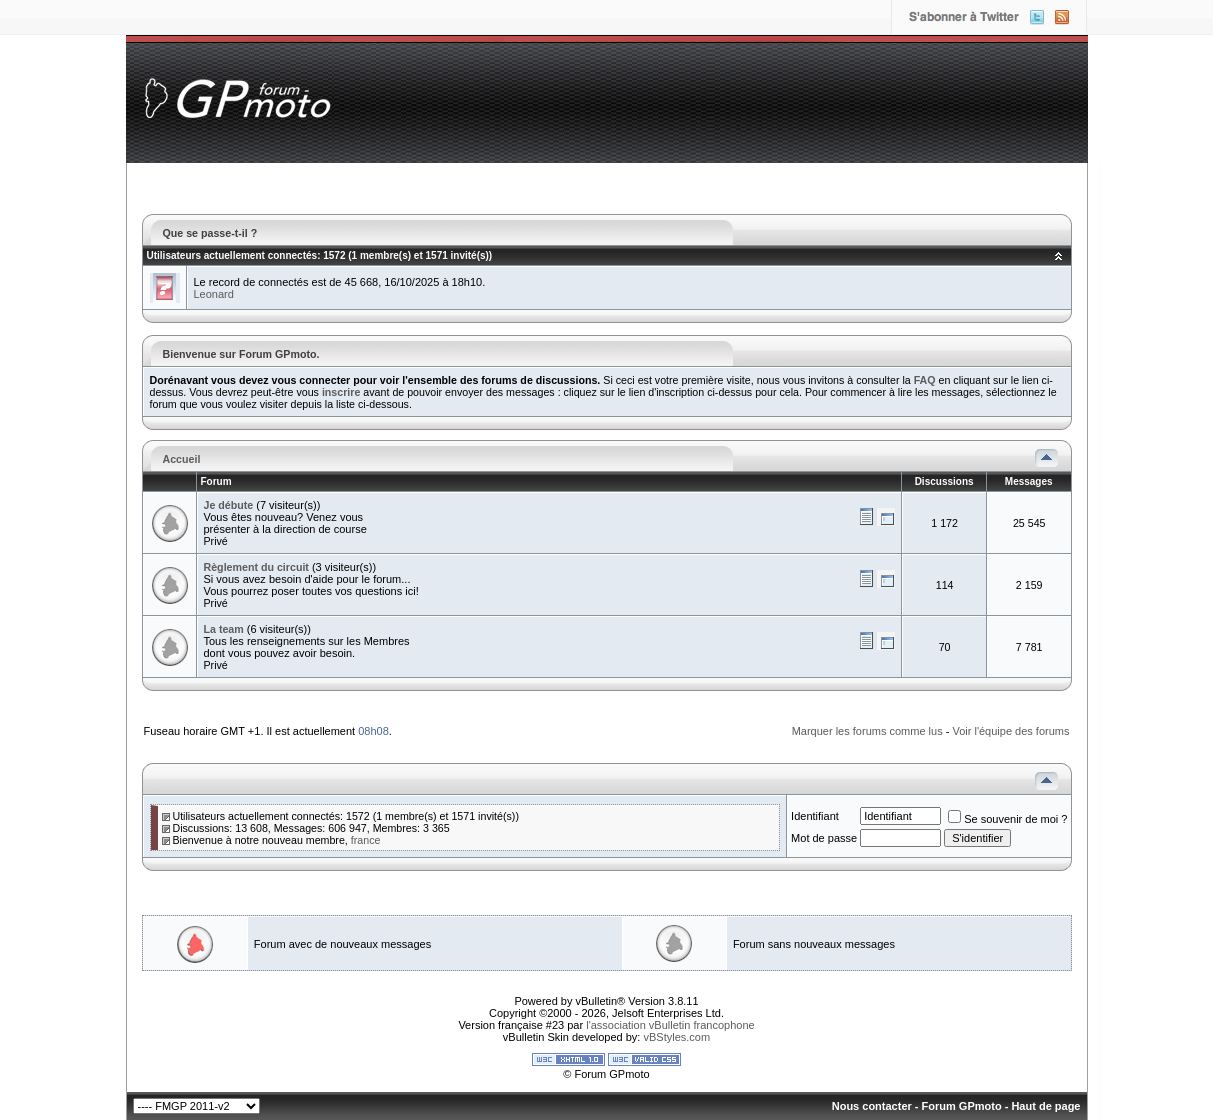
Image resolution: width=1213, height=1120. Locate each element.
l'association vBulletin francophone (670, 1025)
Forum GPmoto (962, 1106)
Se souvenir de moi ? (1007, 819)
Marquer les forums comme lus (867, 731)
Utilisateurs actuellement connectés (232, 255)
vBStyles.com (677, 1037)
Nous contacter (872, 1106)
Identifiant (815, 816)
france (366, 840)
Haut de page (1045, 1106)
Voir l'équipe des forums (1010, 731)
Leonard (214, 294)
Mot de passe (824, 838)
